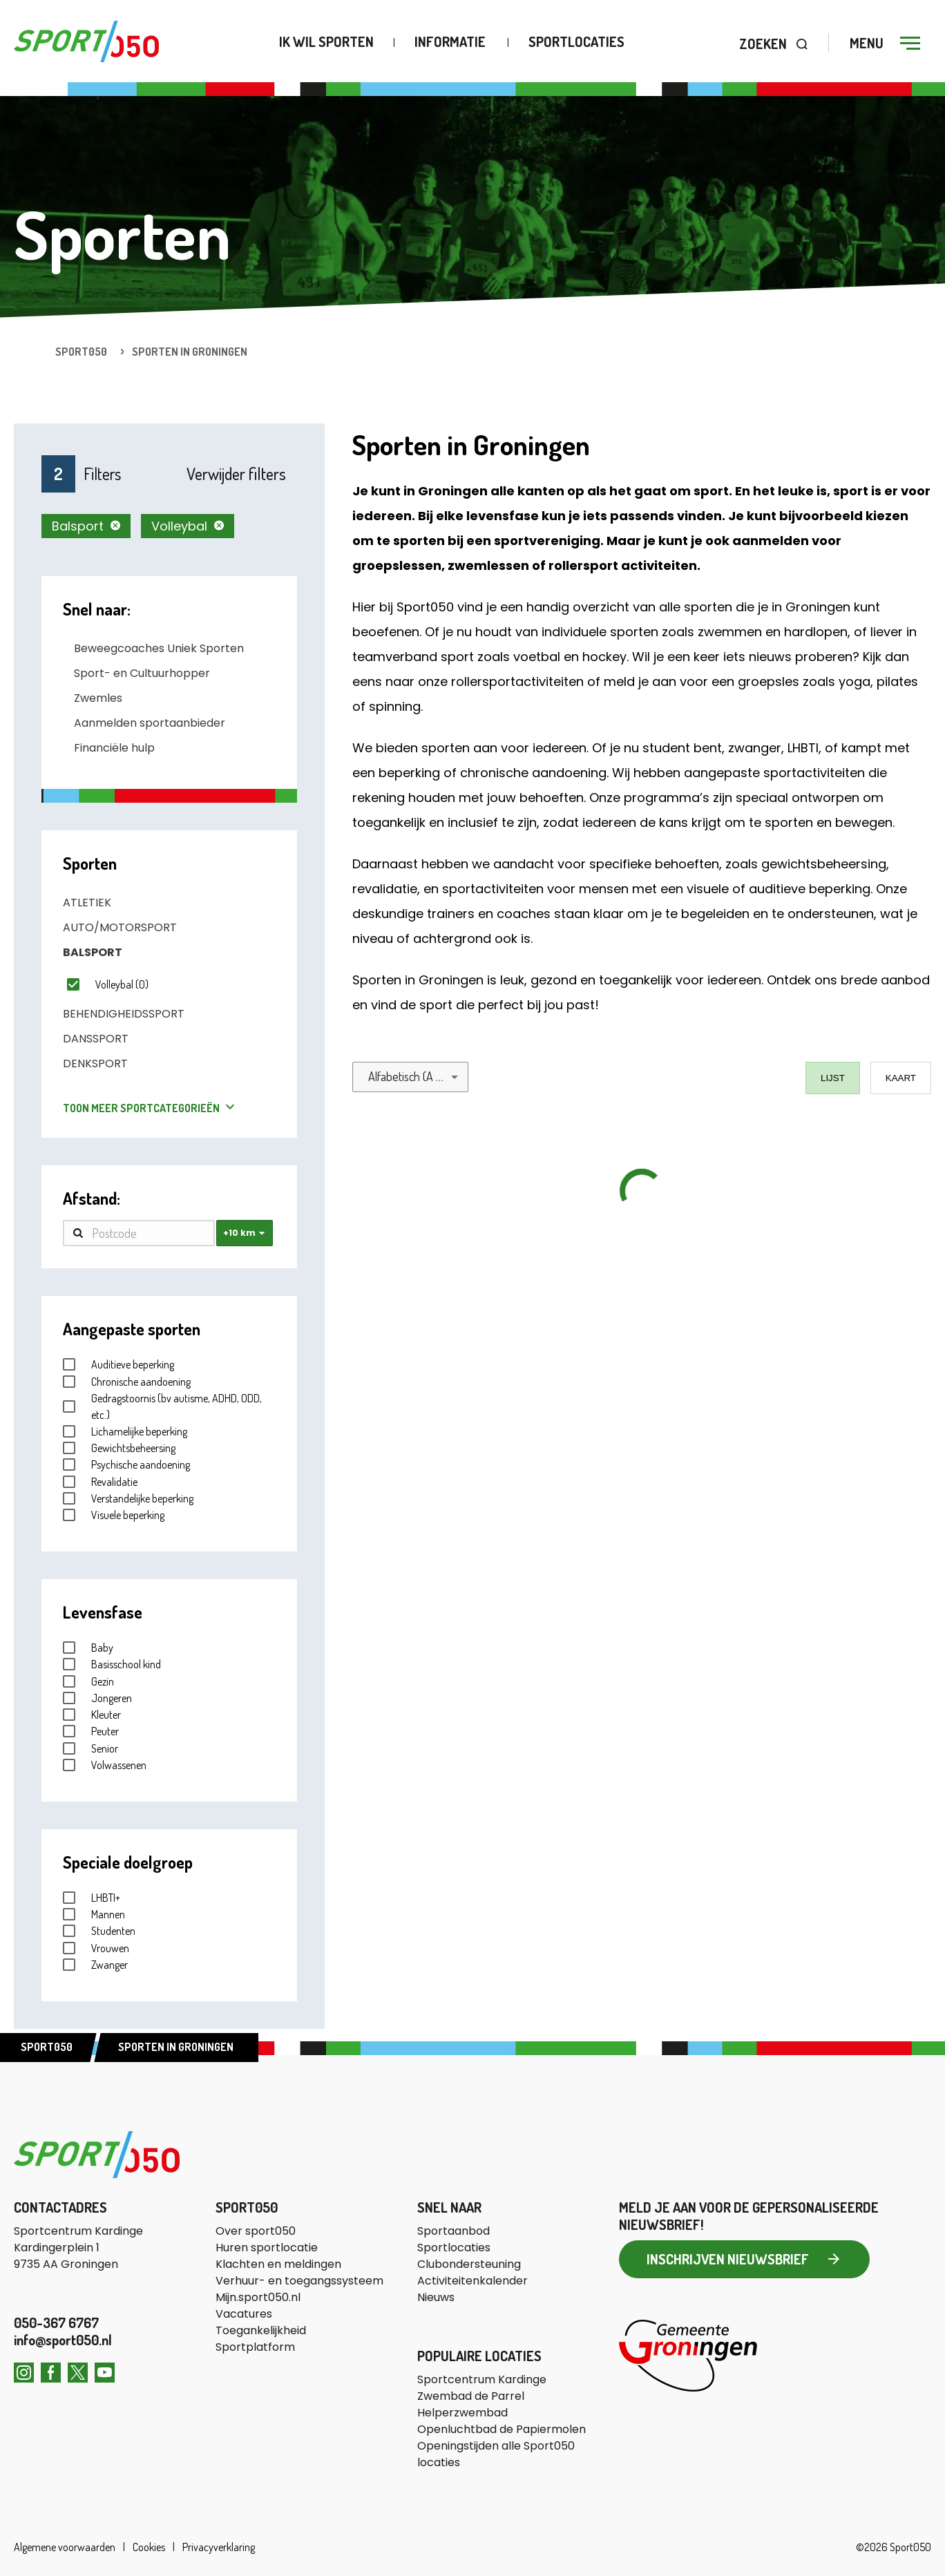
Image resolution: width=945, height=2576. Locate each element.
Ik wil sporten (326, 41)
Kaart (901, 1078)
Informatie (450, 41)
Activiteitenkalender (472, 2281)
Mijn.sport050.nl (258, 2297)
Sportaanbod (453, 2231)
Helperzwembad (462, 2413)
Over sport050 (256, 2231)
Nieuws (436, 2297)
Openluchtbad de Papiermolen (501, 2429)
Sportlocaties (576, 41)
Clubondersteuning (469, 2264)
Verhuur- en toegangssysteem (299, 2281)
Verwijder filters (236, 473)
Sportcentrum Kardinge (481, 2379)
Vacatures (244, 2314)
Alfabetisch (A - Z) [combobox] (410, 1076)
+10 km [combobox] (239, 1233)
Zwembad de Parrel (470, 2396)
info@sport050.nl (63, 2340)
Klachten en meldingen (278, 2264)
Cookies (149, 2547)
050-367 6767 (56, 2322)
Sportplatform (255, 2347)
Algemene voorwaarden (65, 2547)
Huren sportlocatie (267, 2247)
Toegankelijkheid (261, 2330)
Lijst (833, 1078)
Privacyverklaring (217, 2547)
